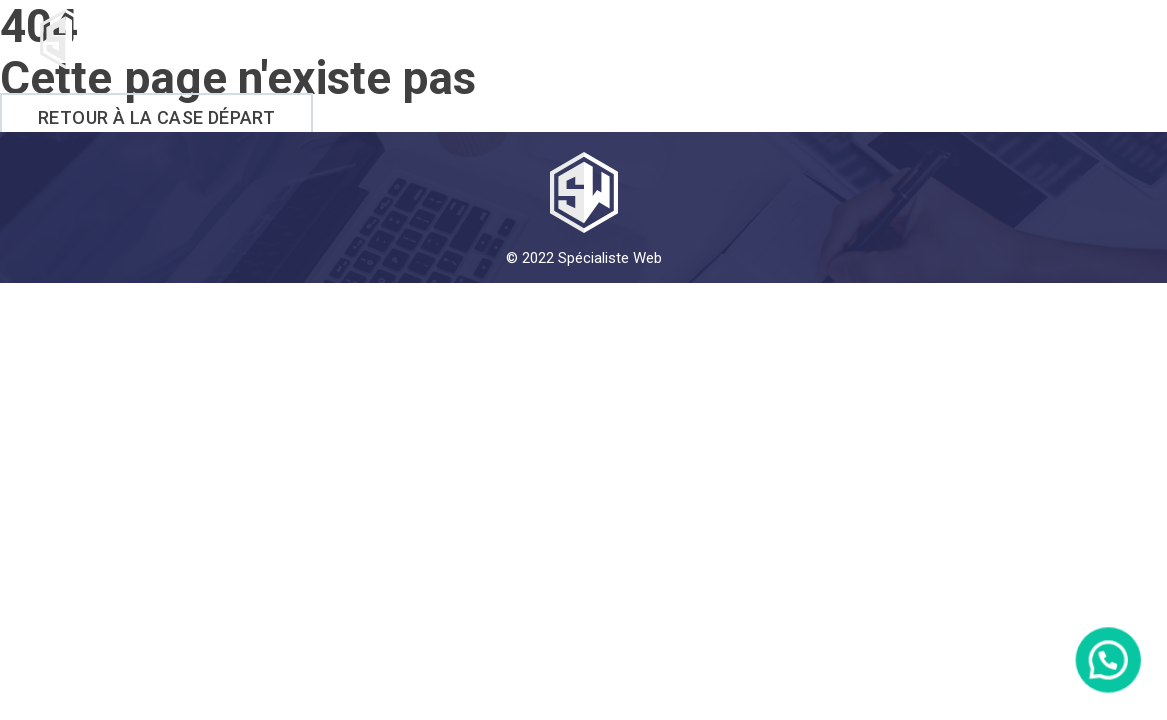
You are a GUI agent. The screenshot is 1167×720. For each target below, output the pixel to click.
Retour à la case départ (156, 117)
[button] (1116, 684)
